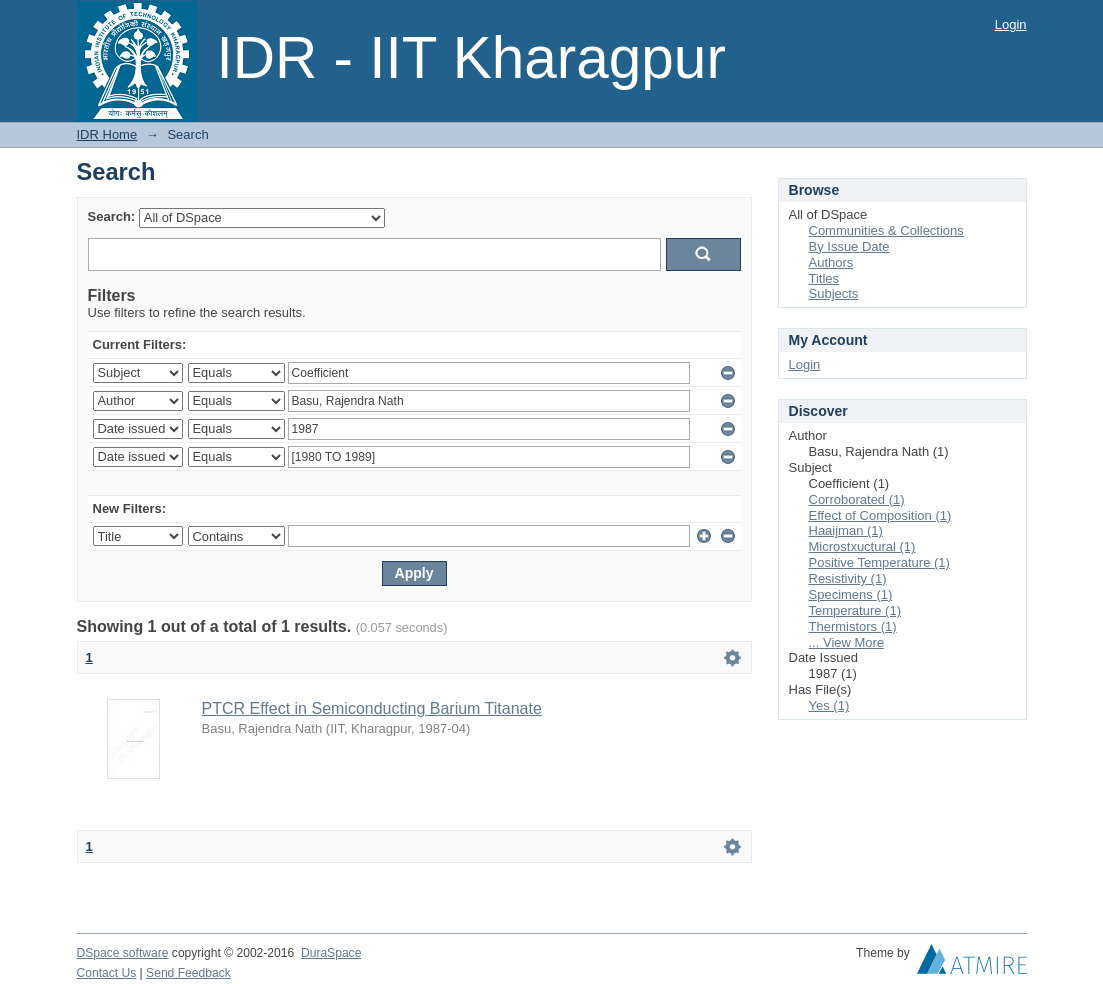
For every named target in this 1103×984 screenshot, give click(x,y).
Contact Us (107, 973)
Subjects (834, 293)
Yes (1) (829, 705)
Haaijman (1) (846, 530)
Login (1011, 24)
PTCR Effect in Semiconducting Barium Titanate (372, 708)
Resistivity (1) (848, 578)
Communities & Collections (886, 230)
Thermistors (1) (853, 626)
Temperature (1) (855, 610)
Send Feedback (188, 973)
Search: (112, 216)
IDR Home (107, 134)
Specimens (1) (851, 594)
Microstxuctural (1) (862, 546)
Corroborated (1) (857, 499)
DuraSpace (331, 953)
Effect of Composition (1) (880, 515)
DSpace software (123, 953)
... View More (847, 642)
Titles (824, 278)
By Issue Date (849, 246)
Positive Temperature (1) (879, 562)
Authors (831, 262)
